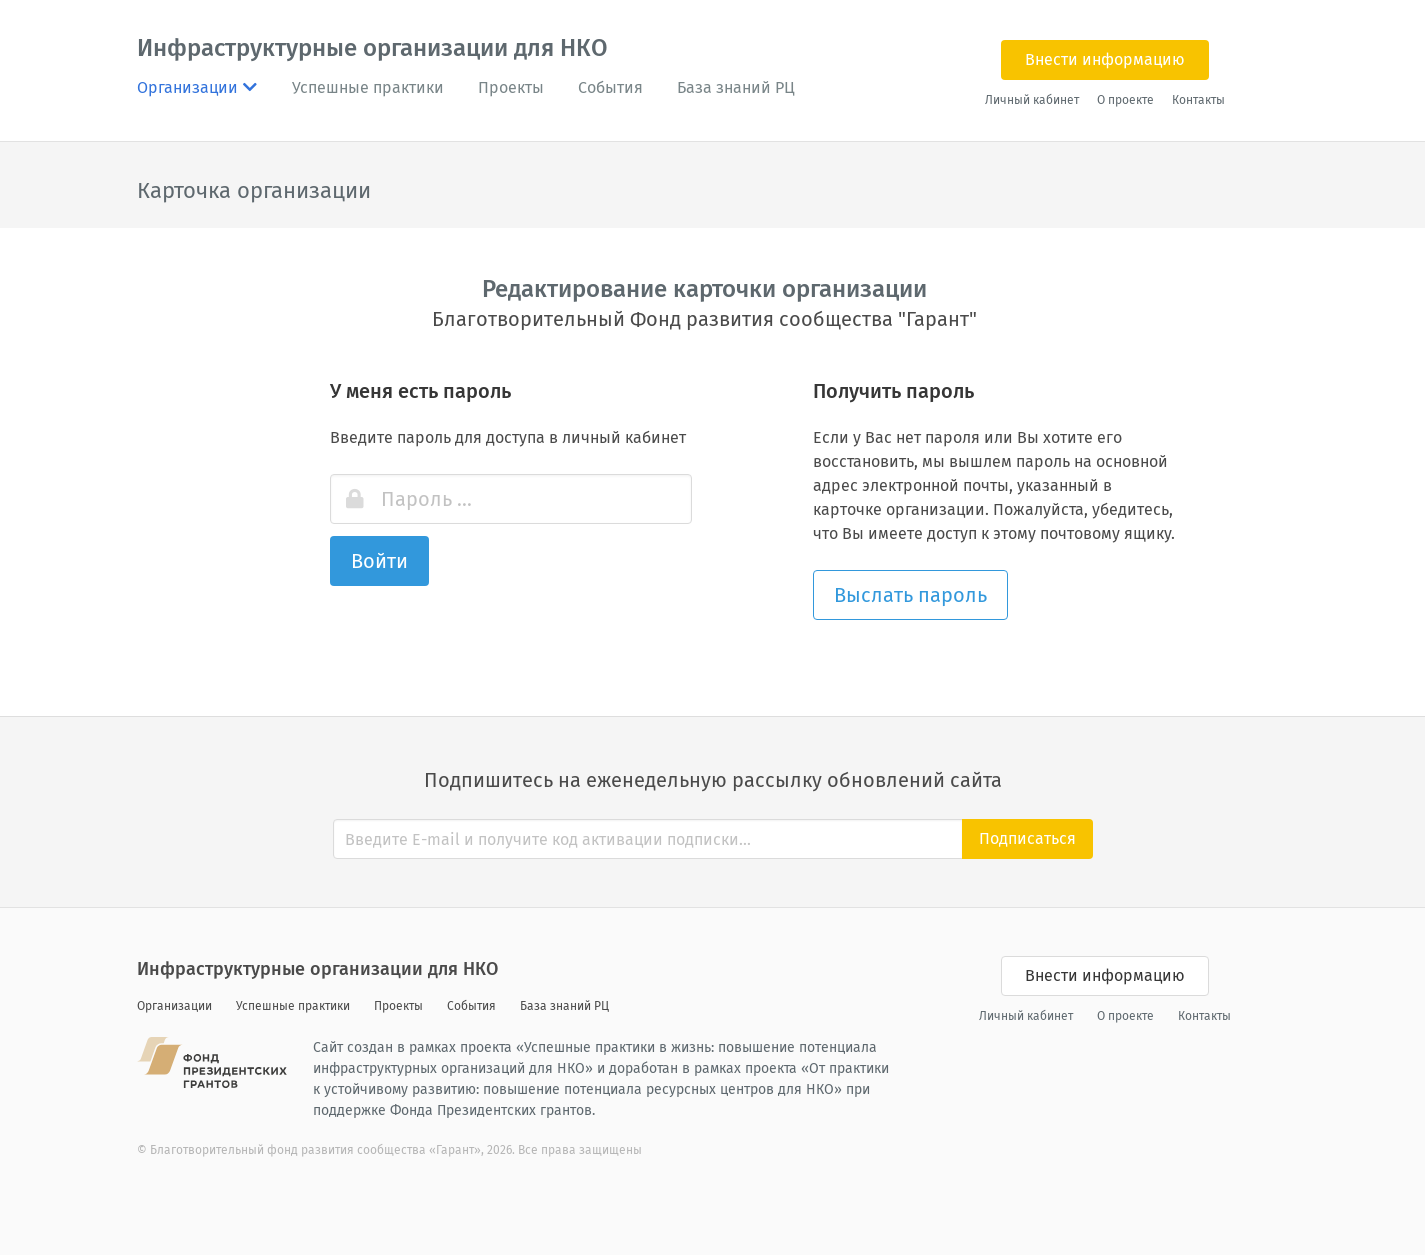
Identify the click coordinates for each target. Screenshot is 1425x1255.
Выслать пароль (910, 595)
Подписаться (1027, 838)
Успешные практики (368, 87)
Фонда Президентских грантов (491, 1110)
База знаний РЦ (736, 87)
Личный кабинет (1032, 100)
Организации (174, 1006)
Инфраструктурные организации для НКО (372, 48)
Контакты (1198, 100)
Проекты (511, 87)
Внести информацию (1105, 59)
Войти (379, 561)
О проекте (1125, 100)
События (610, 87)
